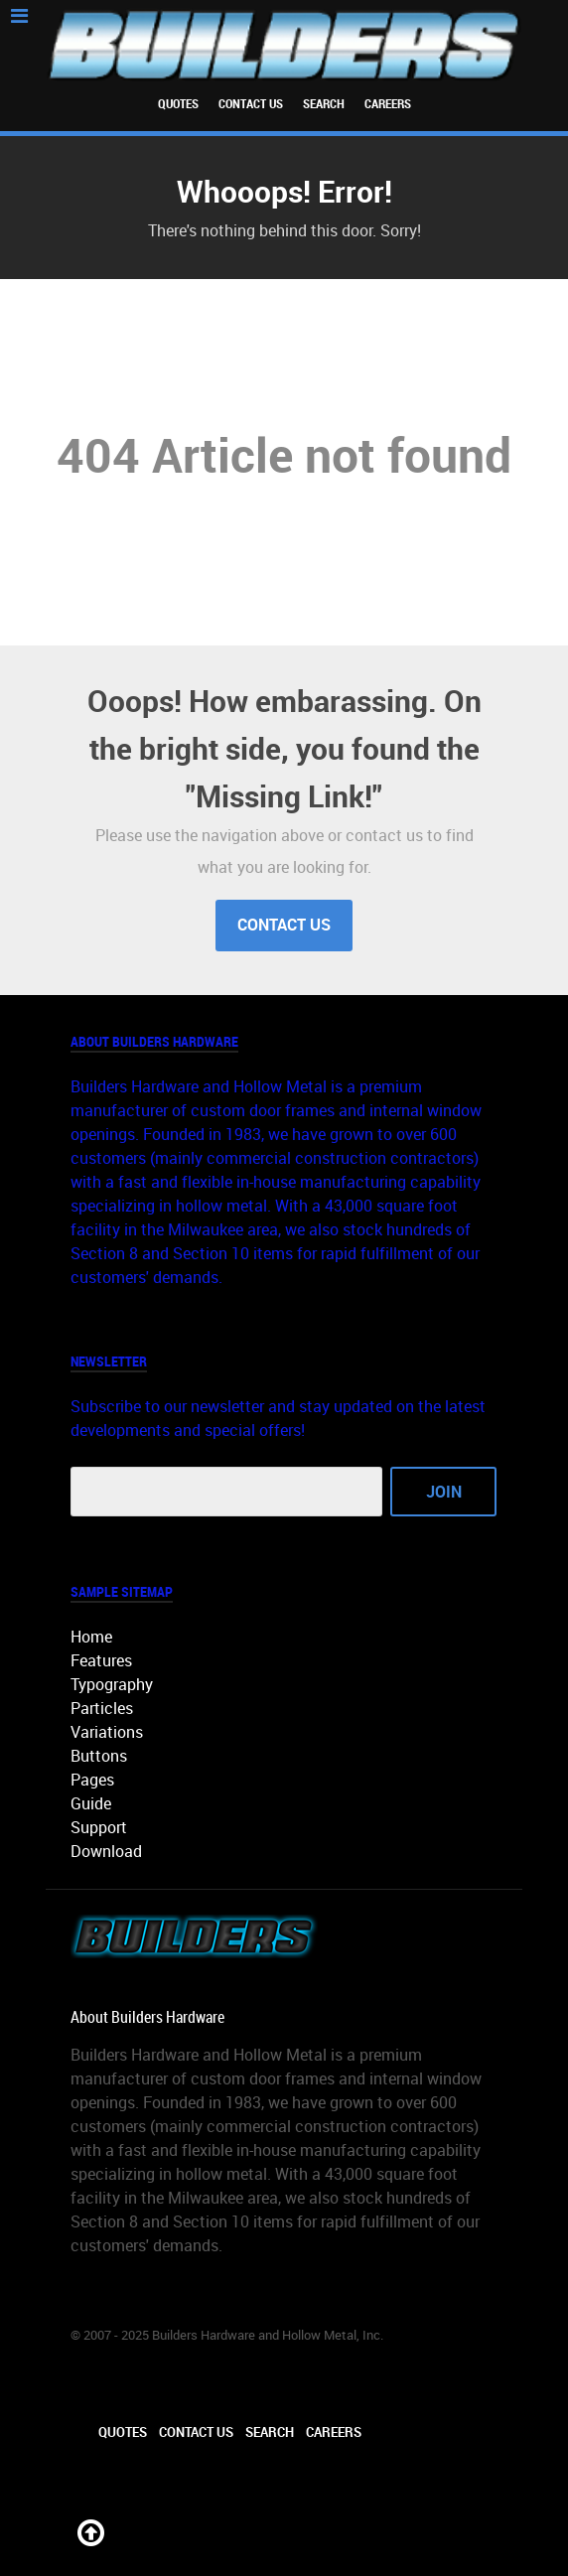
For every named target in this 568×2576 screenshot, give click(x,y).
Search (324, 103)
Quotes (178, 103)
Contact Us (250, 103)
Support (99, 1827)
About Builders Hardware (147, 2017)
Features (101, 1660)
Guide (91, 1803)
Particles (102, 1708)
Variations (107, 1732)
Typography (112, 1684)
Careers (387, 103)
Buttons (99, 1756)
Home (91, 1637)
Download (106, 1851)
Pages (92, 1780)
